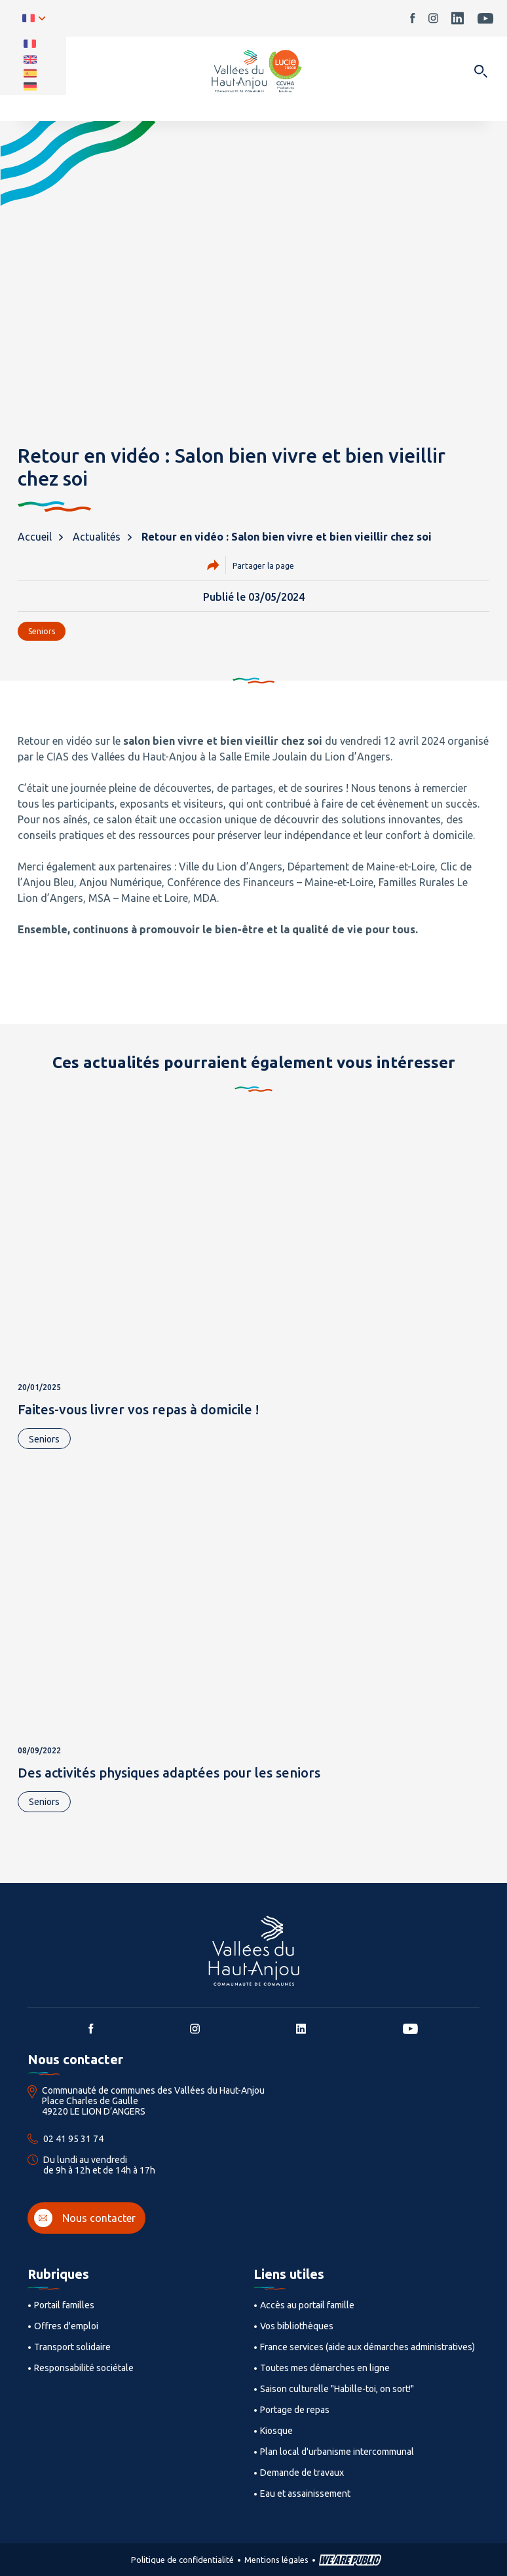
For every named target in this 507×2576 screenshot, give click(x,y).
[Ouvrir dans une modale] (480, 72)
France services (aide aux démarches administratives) (367, 2347)
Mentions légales (276, 2559)
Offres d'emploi (66, 2326)
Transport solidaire (72, 2347)
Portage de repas (294, 2410)
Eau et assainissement (305, 2493)
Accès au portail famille (307, 2305)
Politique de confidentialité (182, 2559)
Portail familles (64, 2305)
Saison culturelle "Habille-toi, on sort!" (337, 2389)
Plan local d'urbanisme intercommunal (337, 2451)
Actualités (97, 537)
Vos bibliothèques (296, 2326)
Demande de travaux (302, 2472)
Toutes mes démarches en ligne (325, 2368)
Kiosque (276, 2430)
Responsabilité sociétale (84, 2368)
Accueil (35, 537)
